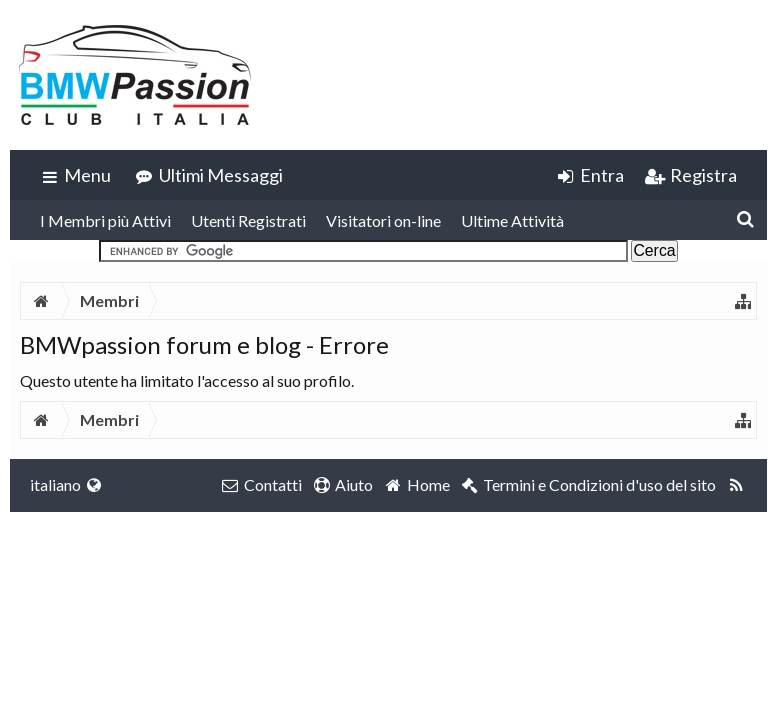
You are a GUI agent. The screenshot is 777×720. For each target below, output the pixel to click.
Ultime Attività (512, 220)
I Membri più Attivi (105, 220)
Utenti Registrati (248, 220)
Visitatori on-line (383, 220)
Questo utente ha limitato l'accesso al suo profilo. (187, 380)
